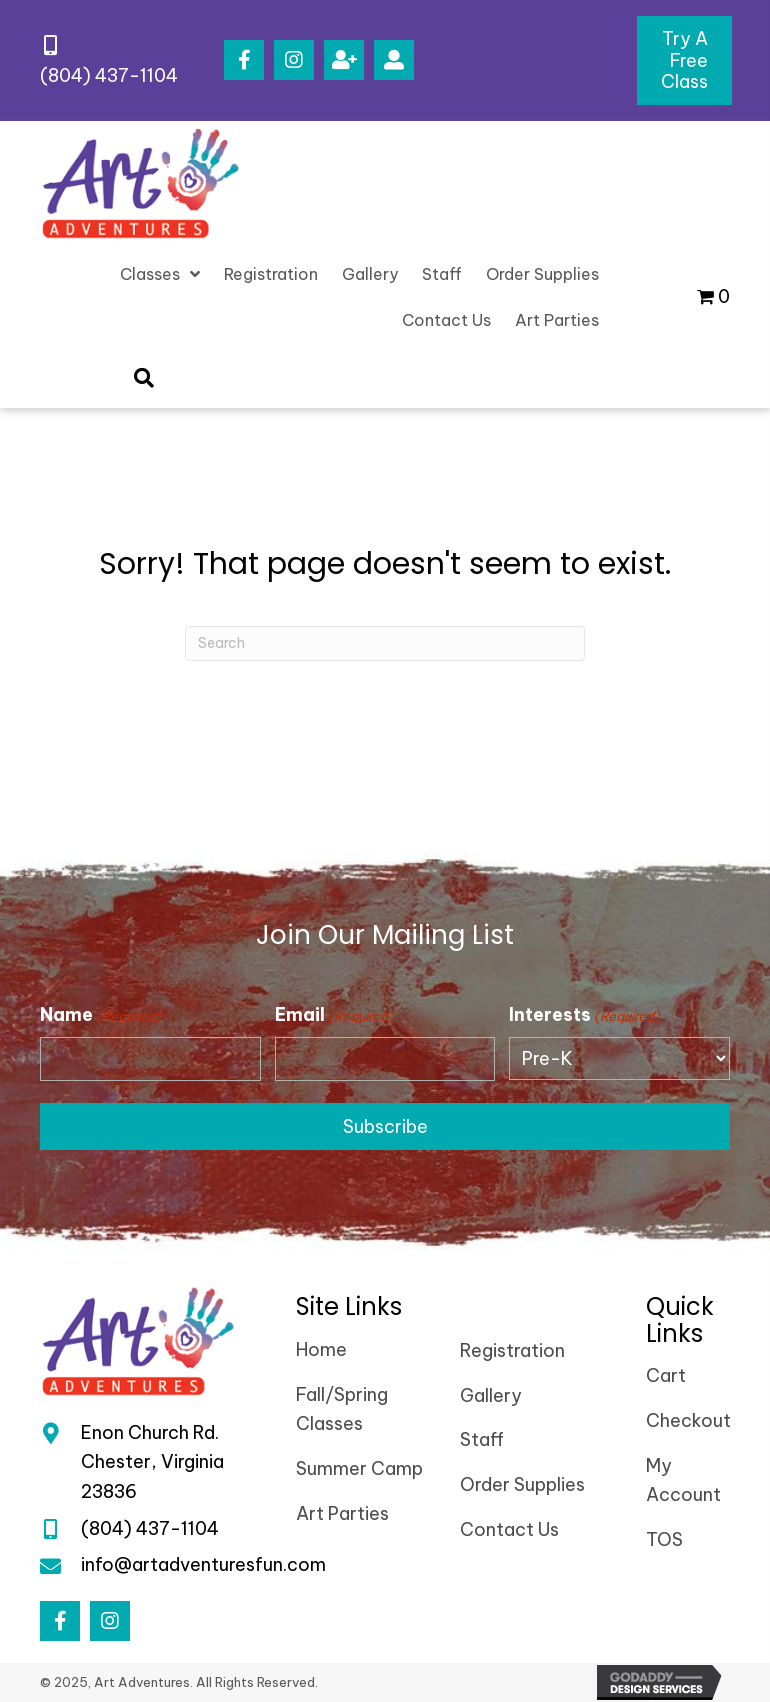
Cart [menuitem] (666, 1375)
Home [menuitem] (321, 1349)
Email (334, 1015)
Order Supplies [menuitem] (522, 1484)
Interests (584, 1015)
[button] (244, 60)
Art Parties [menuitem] (342, 1513)
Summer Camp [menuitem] (359, 1468)
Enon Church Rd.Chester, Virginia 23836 (152, 1462)
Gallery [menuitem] (491, 1395)
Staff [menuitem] (482, 1439)
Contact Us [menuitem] (509, 1529)
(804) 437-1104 (109, 75)
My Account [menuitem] (683, 1480)
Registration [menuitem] (512, 1350)
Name (101, 1015)
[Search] (385, 643)
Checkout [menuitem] (688, 1420)
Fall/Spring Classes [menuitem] (342, 1409)
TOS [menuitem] (664, 1539)
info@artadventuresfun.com (203, 1564)
